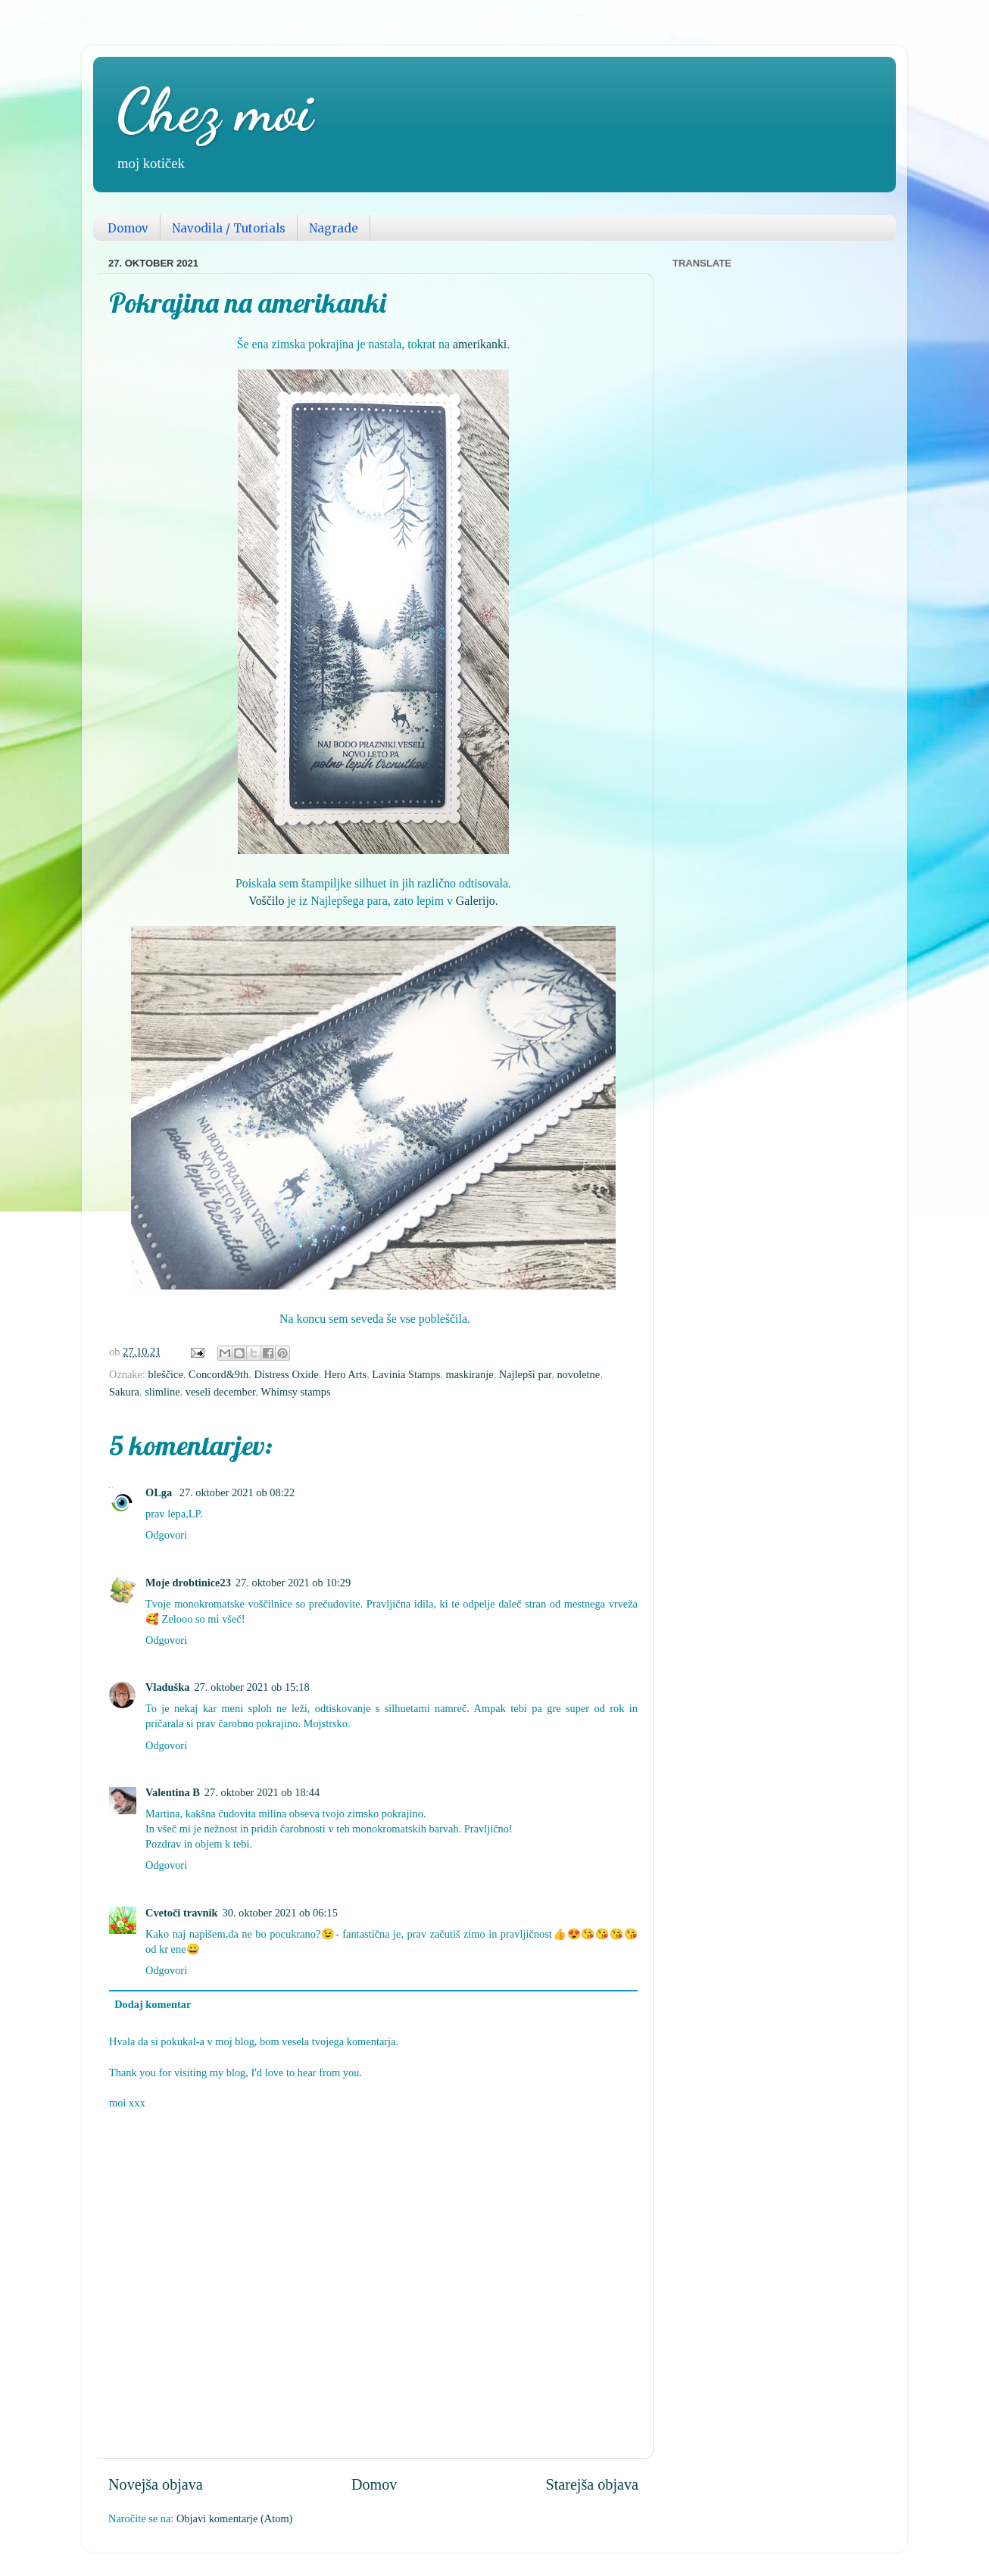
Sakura (124, 1392)
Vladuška (167, 1687)
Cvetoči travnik (181, 1913)
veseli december (221, 1392)
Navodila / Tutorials (228, 228)
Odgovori (166, 1535)
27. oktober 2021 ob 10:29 (293, 1582)
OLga (160, 1492)
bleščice (165, 1374)
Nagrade (333, 228)
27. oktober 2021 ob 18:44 (262, 1792)
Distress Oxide (286, 1374)
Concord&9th (218, 1374)
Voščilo (266, 900)
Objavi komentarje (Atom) (234, 2518)
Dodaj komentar (152, 2004)
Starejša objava (591, 2484)
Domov (128, 228)
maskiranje (470, 1374)
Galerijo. (477, 900)
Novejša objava (155, 2484)
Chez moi (214, 109)
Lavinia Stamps (406, 1374)
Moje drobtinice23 (188, 1582)
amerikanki (480, 344)
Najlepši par (525, 1374)
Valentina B (172, 1792)
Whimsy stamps (295, 1392)
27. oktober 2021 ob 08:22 (237, 1492)
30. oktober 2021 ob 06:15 (280, 1913)
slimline (162, 1392)
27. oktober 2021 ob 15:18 (251, 1687)
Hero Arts (345, 1374)
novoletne (578, 1374)
